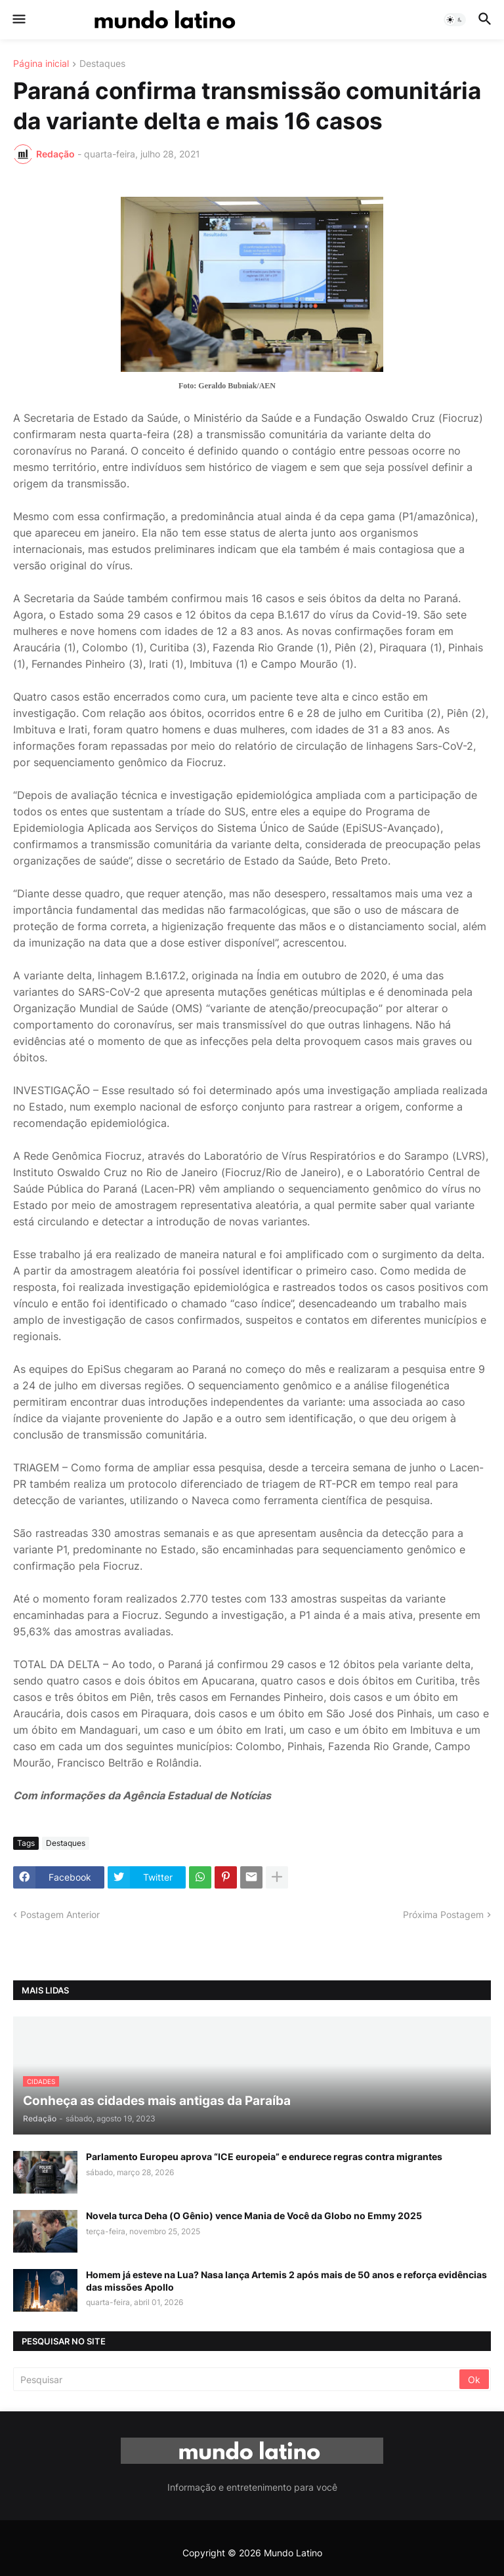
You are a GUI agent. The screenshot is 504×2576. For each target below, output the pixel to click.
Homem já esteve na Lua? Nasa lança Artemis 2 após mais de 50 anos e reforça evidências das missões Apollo (286, 2280)
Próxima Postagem (443, 1914)
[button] (18, 20)
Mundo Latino (293, 2552)
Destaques (102, 64)
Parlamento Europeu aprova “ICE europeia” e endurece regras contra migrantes (264, 2156)
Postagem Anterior (60, 1914)
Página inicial (41, 64)
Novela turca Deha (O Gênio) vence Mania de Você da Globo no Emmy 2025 (254, 2215)
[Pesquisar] (237, 2379)
